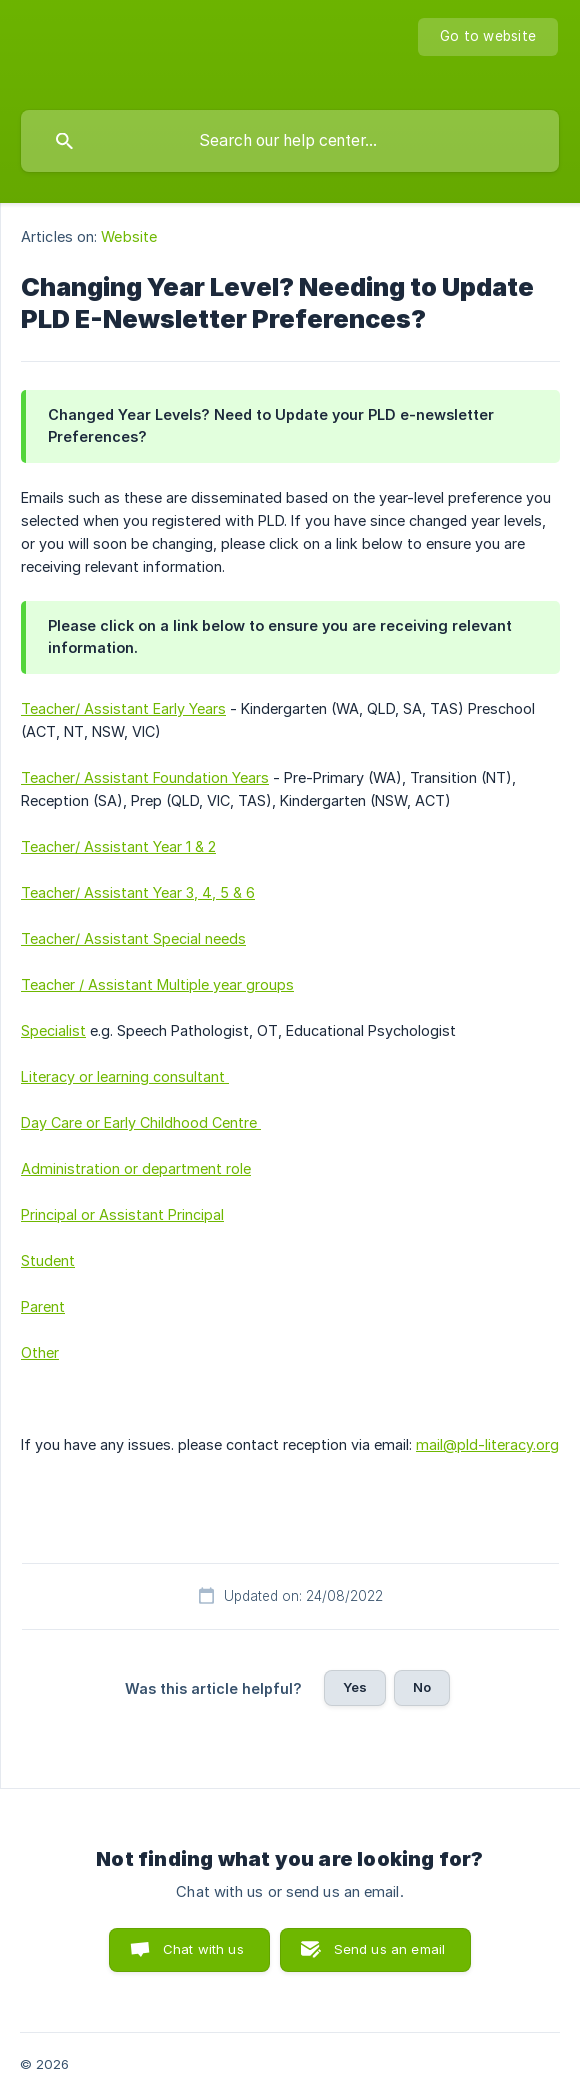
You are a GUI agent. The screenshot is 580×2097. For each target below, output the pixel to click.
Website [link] (129, 236)
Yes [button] (355, 1687)
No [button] (422, 1687)
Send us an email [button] (389, 1949)
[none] (488, 37)
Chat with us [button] (203, 1949)
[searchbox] (290, 141)
